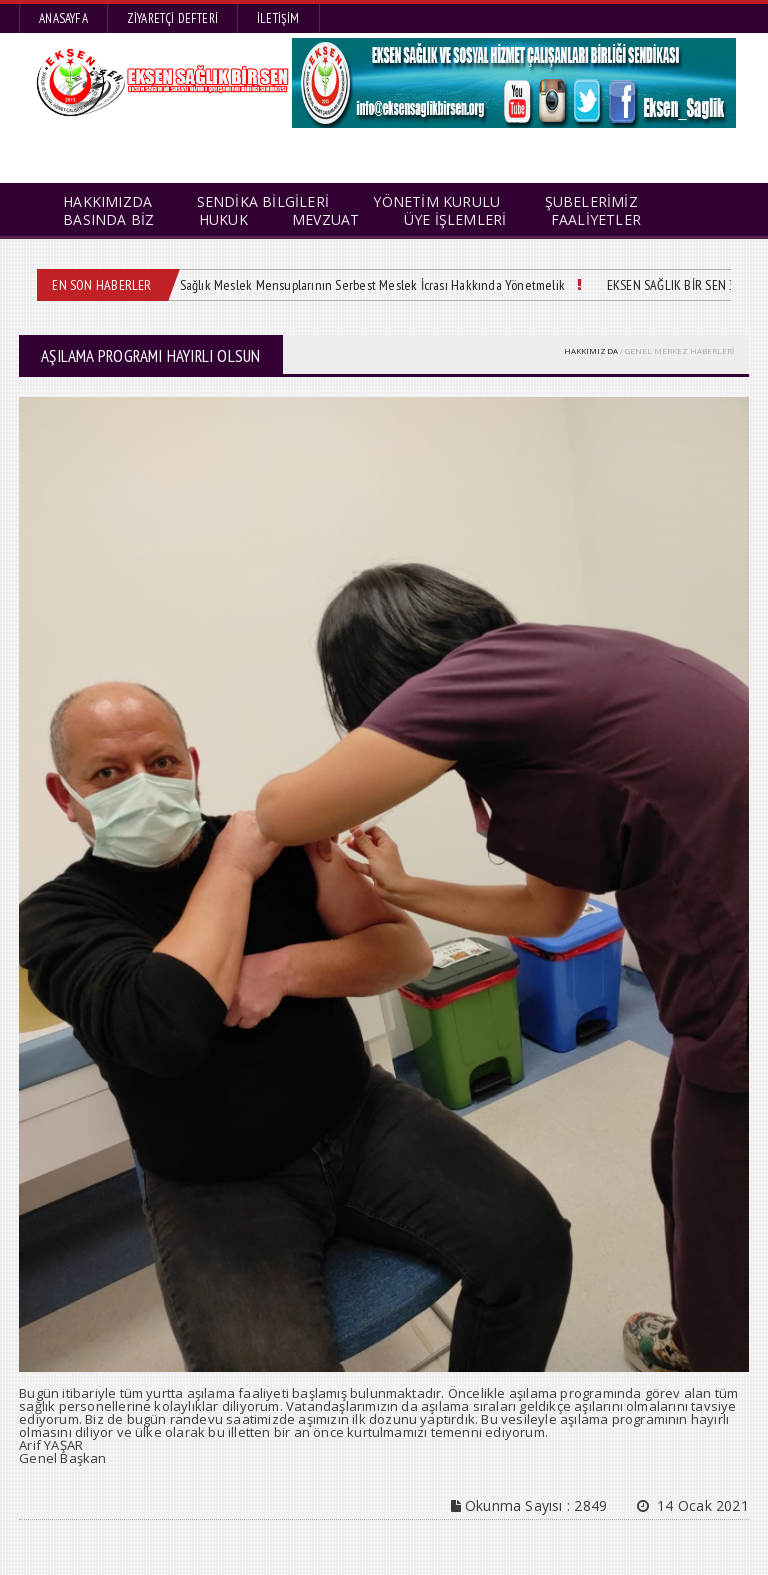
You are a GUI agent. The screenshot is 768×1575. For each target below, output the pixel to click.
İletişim (278, 18)
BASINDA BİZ (108, 219)
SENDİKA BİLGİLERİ (263, 201)
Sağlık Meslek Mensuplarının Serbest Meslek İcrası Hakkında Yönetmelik (373, 285)
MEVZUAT (325, 219)
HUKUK (223, 219)
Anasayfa (63, 18)
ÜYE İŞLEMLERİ (455, 219)
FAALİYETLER (596, 219)
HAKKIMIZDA (591, 350)
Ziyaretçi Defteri (172, 18)
